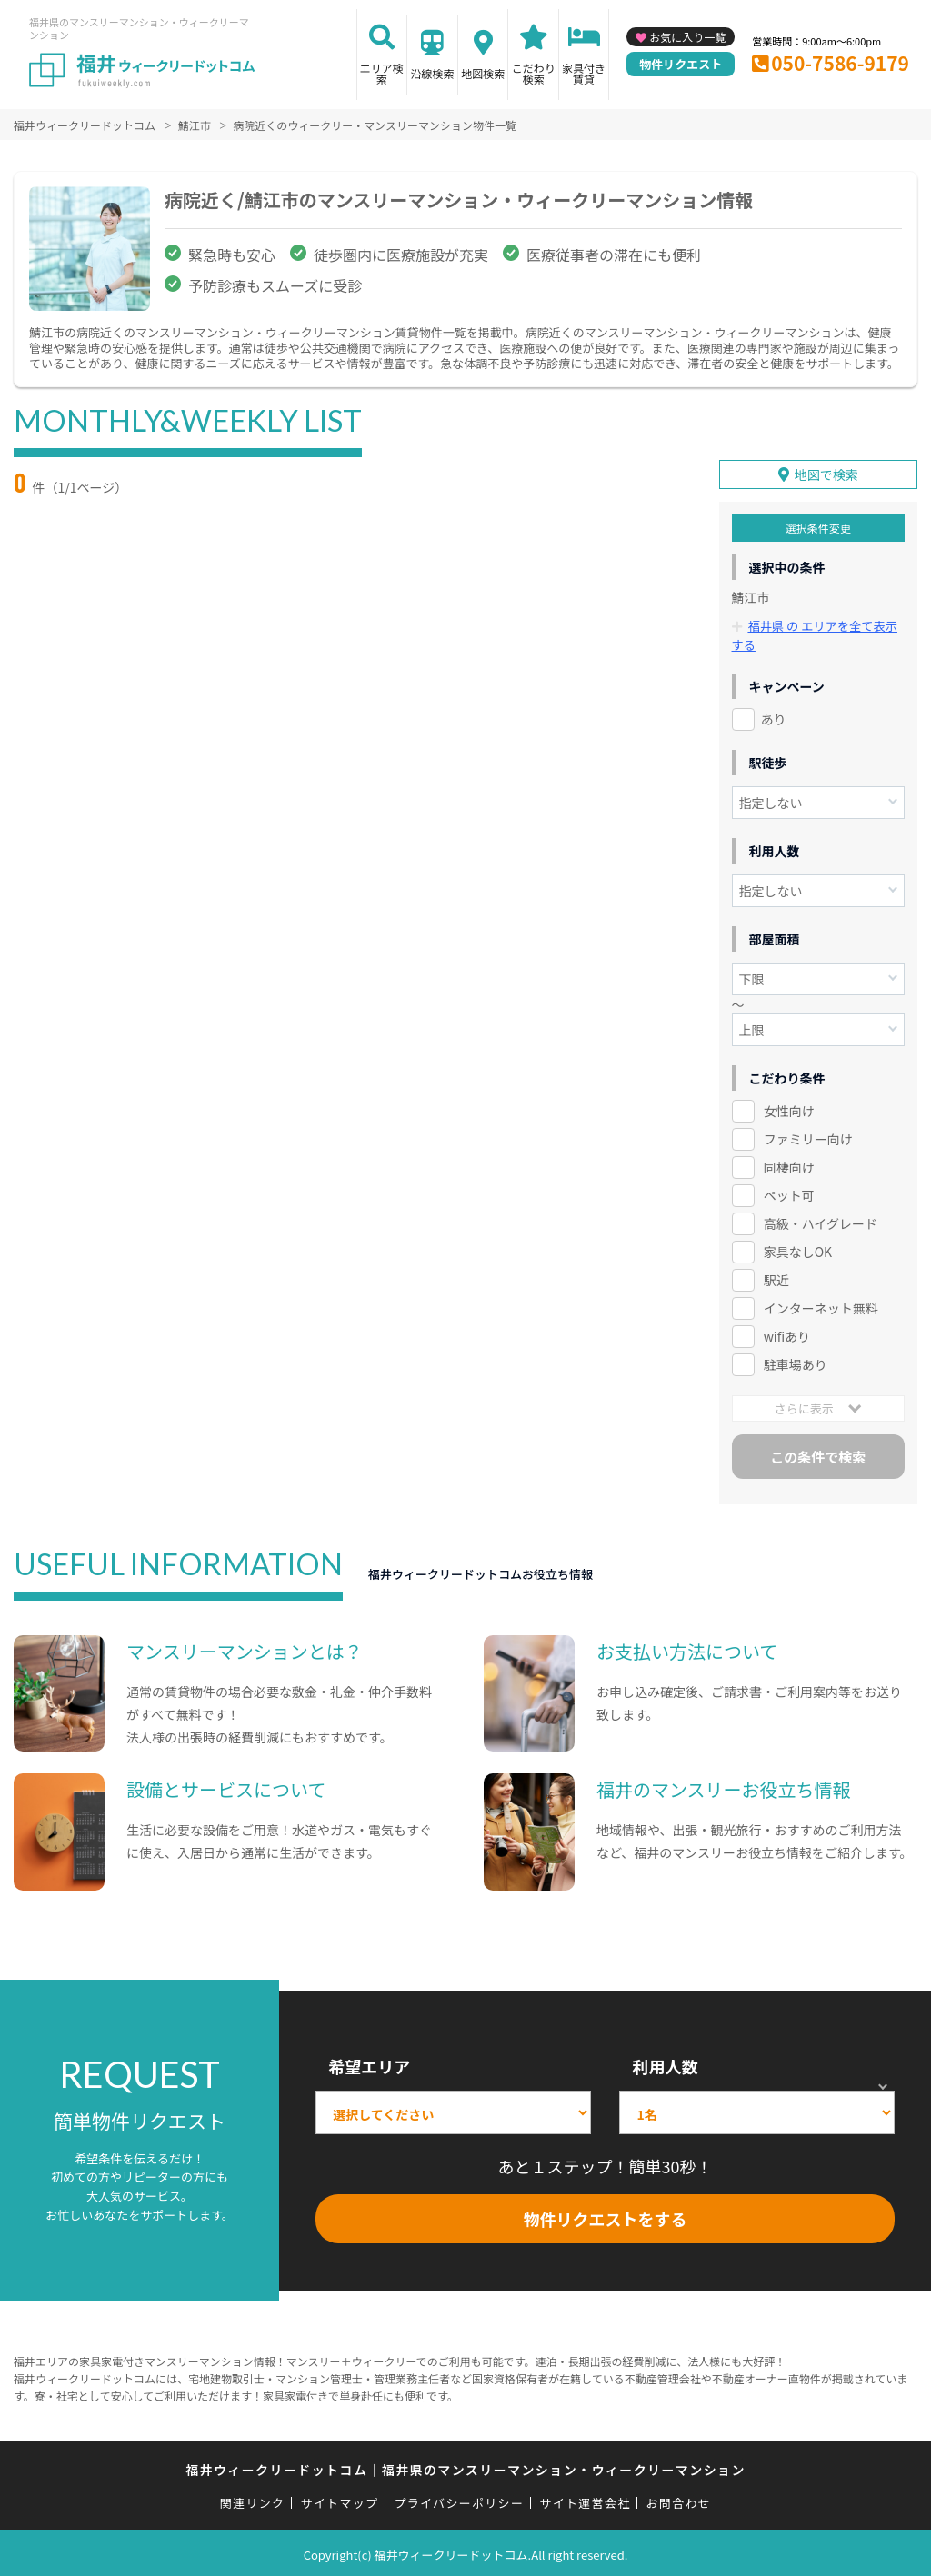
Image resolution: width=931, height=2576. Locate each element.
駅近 (776, 1276)
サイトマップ (340, 2500)
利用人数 (664, 2062)
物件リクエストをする (605, 2215)
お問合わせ (679, 2500)
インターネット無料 (821, 1304)
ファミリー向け (808, 1135)
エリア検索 (382, 73)
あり (773, 715)
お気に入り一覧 (687, 37)
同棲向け (789, 1163)
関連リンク (252, 2500)
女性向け (789, 1107)
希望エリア (369, 2062)
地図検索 (483, 73)
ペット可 (789, 1192)
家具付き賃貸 (584, 73)
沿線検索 (432, 73)
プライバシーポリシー (459, 2500)
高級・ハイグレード (820, 1220)
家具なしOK (798, 1248)
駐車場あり (795, 1361)
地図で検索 (826, 472)
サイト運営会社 (584, 2500)
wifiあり (787, 1332)
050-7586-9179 (840, 62)
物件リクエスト (680, 64)
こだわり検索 (534, 73)
